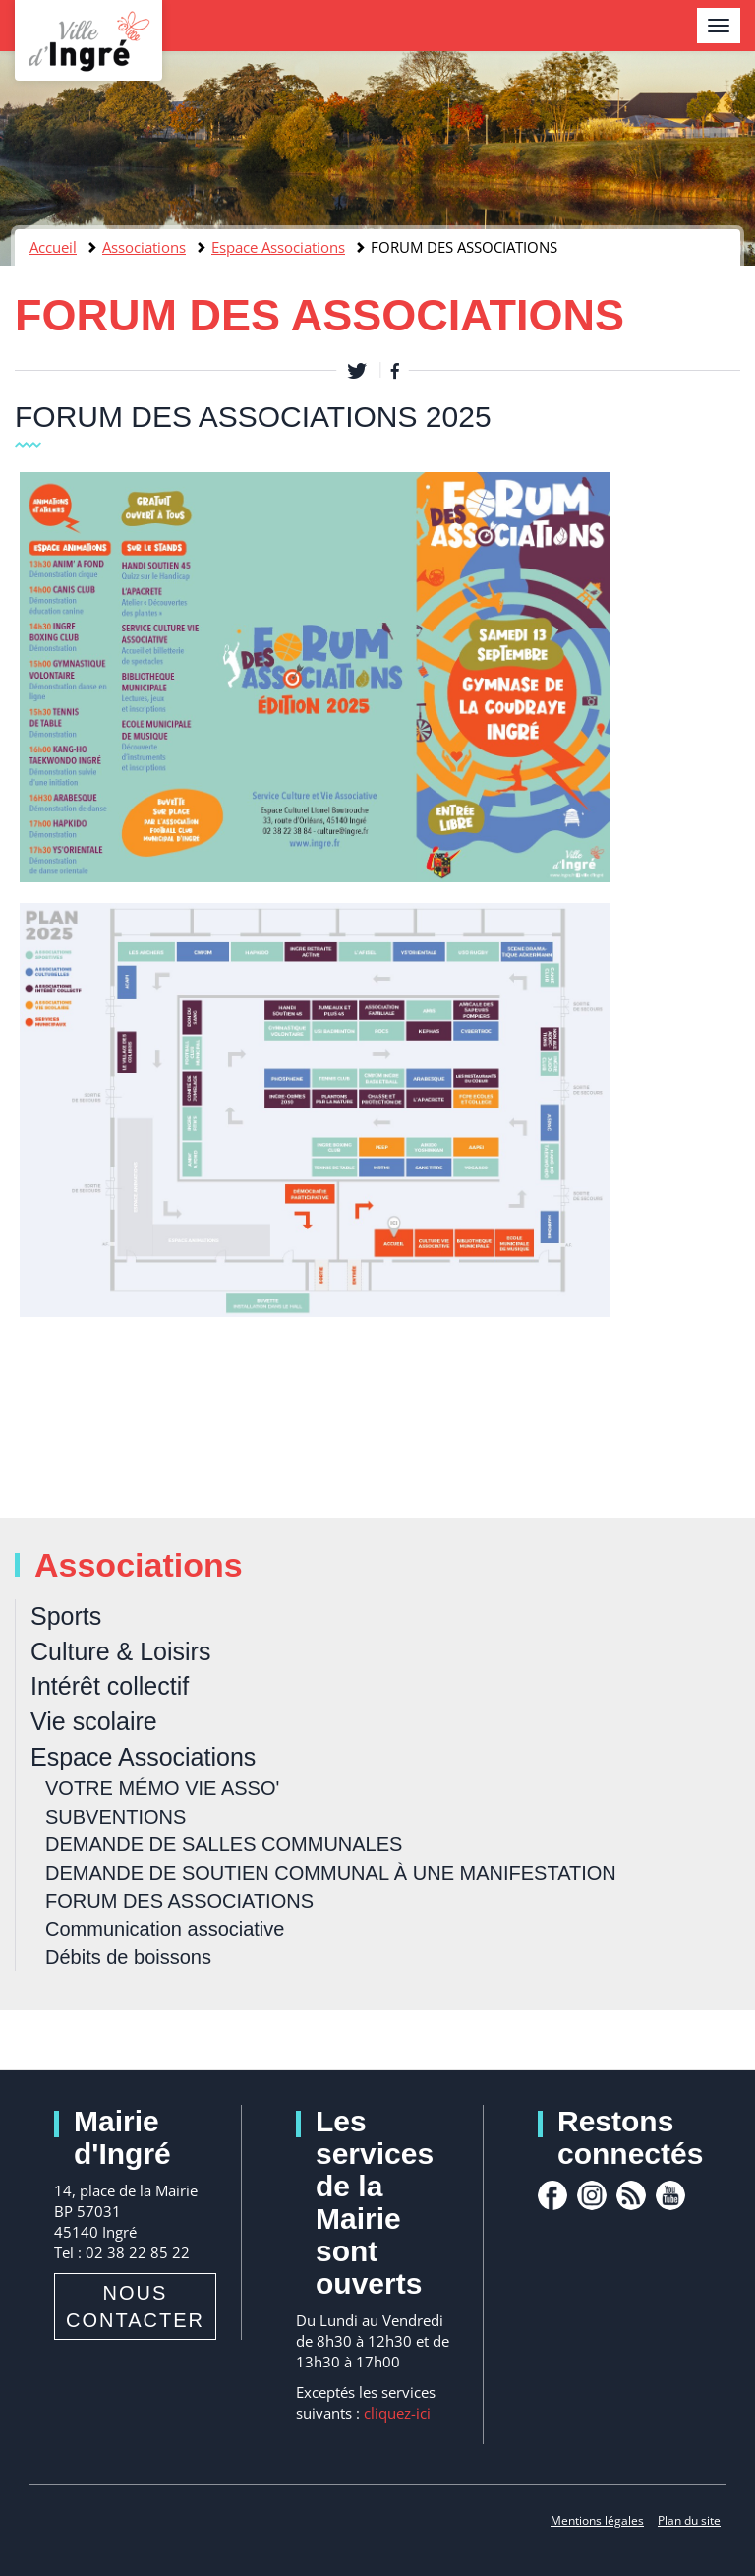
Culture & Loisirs (120, 1651)
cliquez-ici (397, 2413)
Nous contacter (135, 2306)
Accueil (53, 247)
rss (631, 2195)
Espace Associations (278, 247)
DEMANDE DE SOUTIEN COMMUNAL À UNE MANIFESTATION (330, 1873)
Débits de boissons (128, 1957)
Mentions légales (597, 2520)
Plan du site (689, 2520)
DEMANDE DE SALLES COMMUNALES (223, 1844)
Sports (65, 1616)
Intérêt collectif (109, 1686)
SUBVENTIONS (115, 1816)
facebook (552, 2195)
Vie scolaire (93, 1721)
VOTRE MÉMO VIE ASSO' (162, 1788)
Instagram (592, 2195)
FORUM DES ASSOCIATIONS (179, 1901)
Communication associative (164, 1929)
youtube (670, 2195)
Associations (144, 247)
